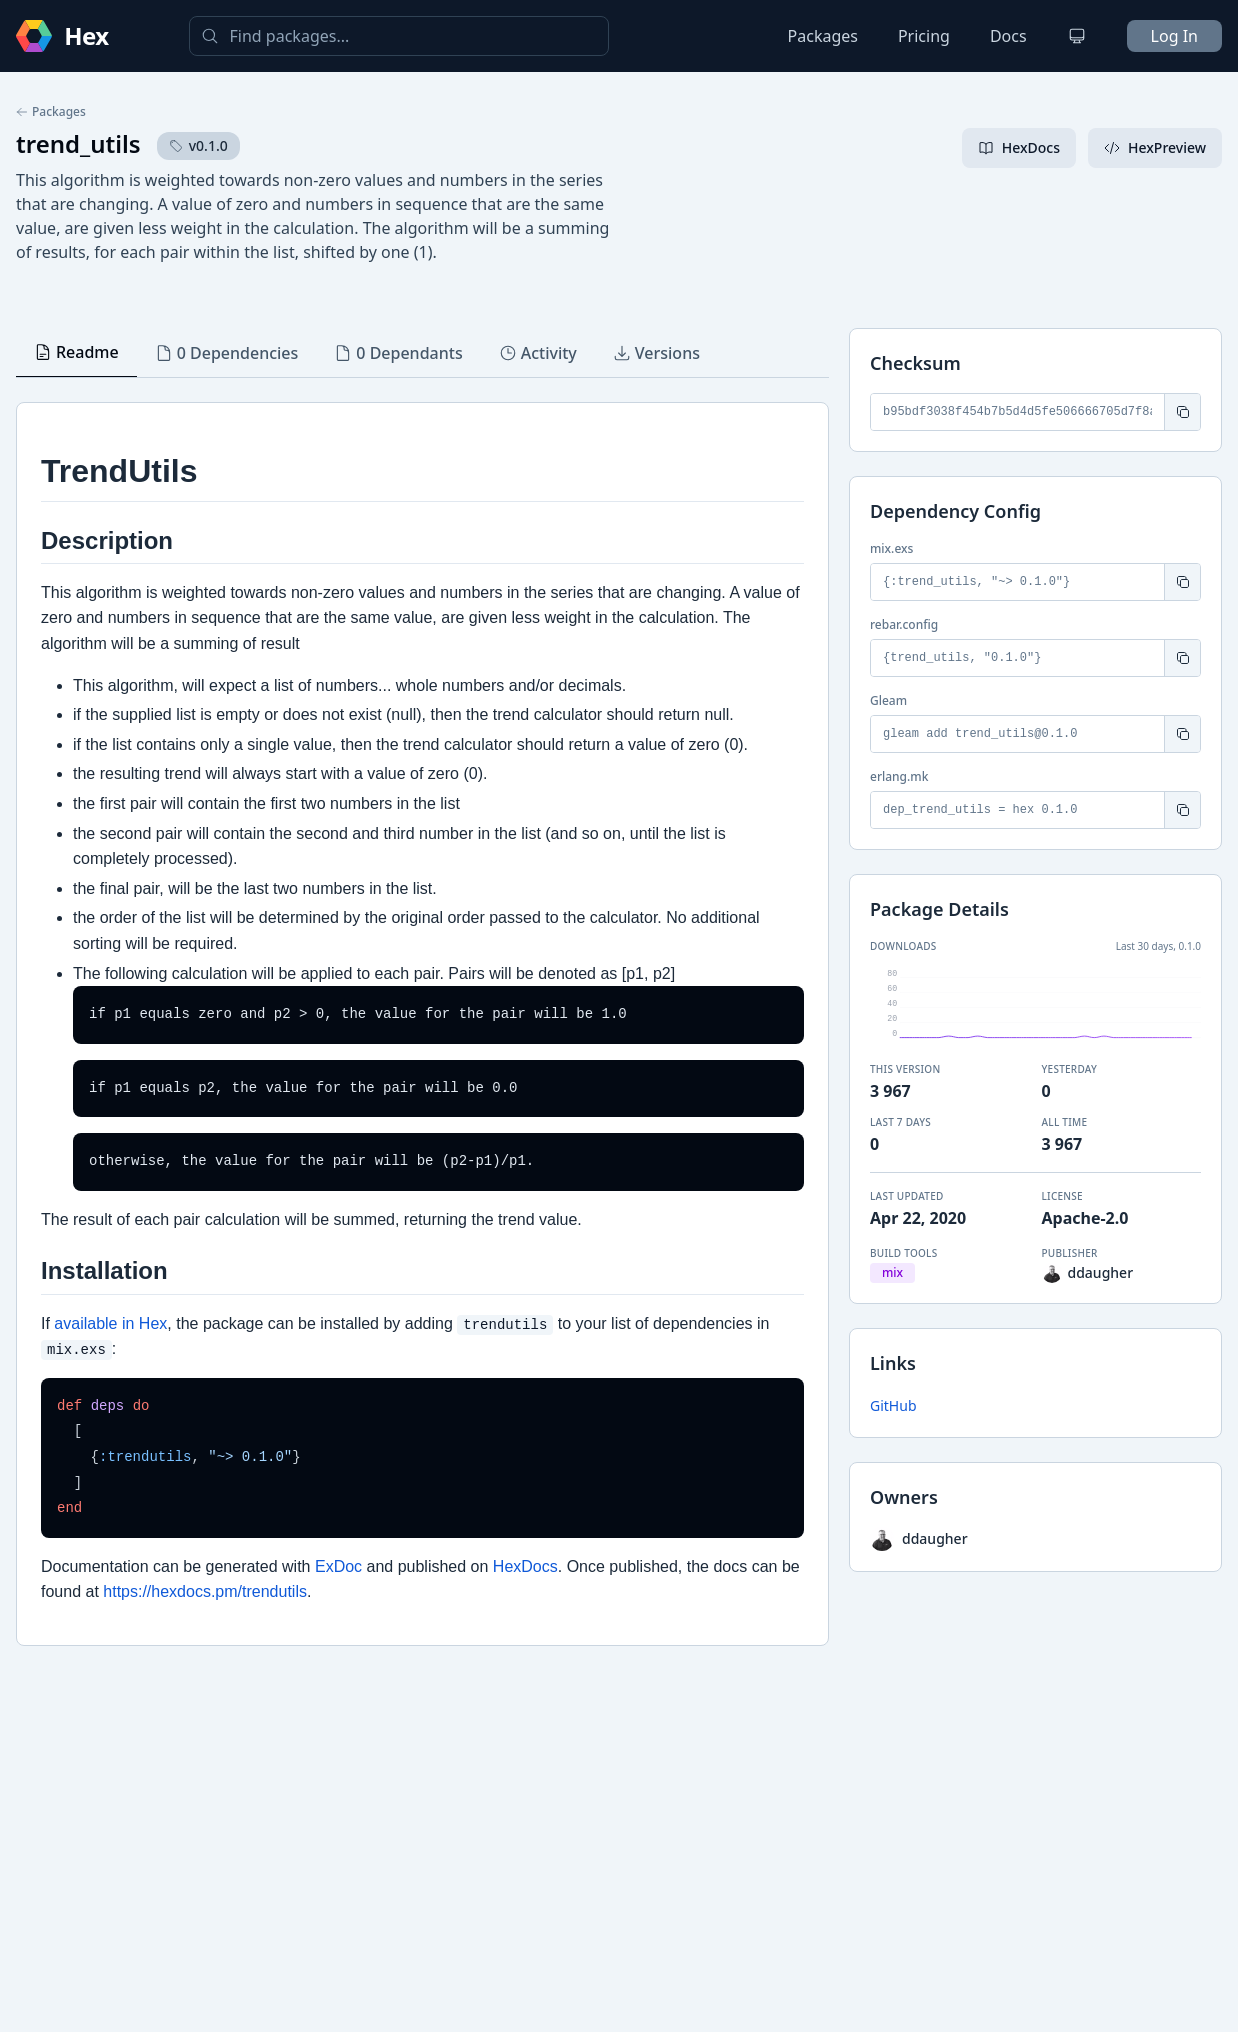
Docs (1008, 36)
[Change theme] (1077, 36)
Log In (1174, 36)
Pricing (924, 36)
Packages (823, 36)
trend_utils (78, 143)
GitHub (893, 1405)
